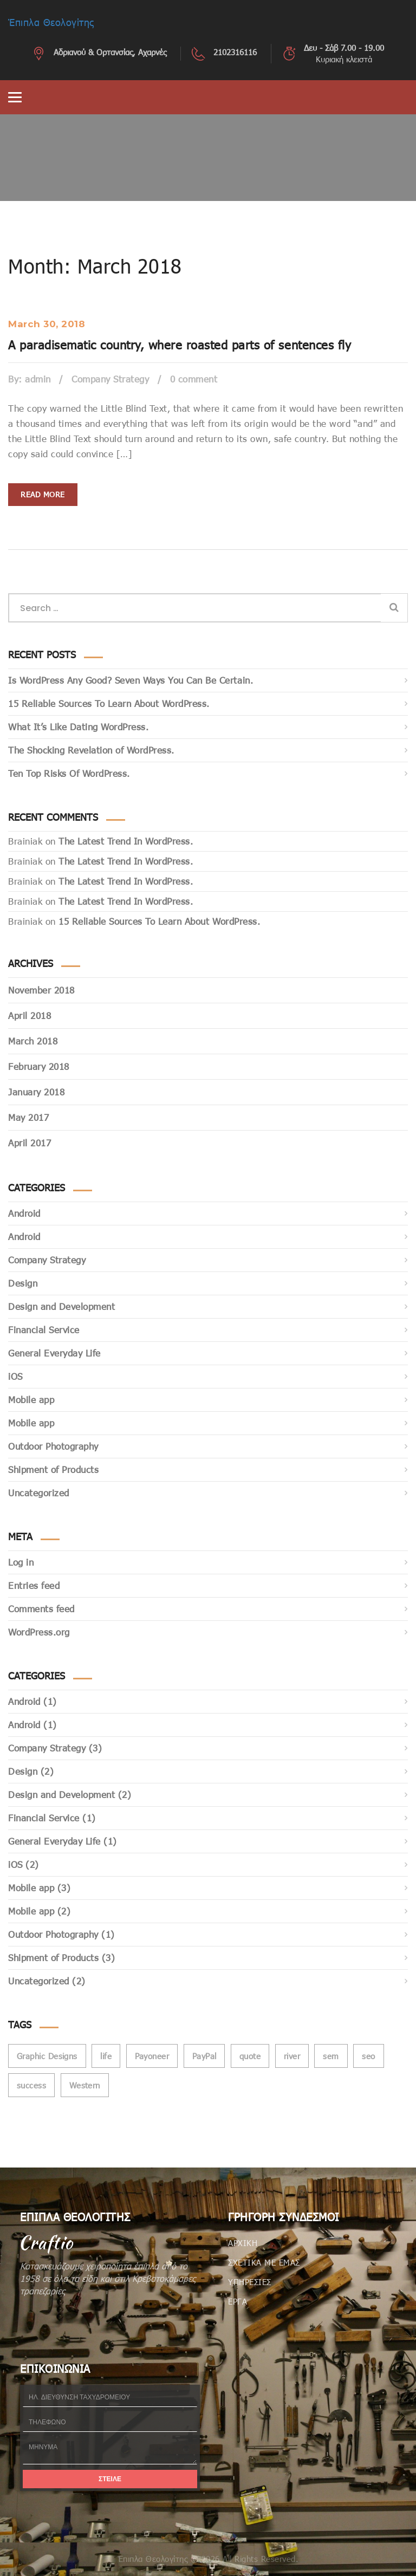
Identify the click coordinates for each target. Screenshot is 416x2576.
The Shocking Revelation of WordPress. (91, 750)
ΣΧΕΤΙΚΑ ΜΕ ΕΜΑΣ (264, 2262)
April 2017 (29, 1143)
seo (368, 2056)
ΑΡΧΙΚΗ (242, 2243)
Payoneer (152, 2056)
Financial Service (44, 1329)
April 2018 (29, 1015)
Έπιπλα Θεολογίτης (51, 22)
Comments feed (41, 1608)
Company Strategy (110, 379)
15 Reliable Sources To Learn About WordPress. (109, 703)
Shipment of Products (53, 1469)
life (106, 2056)
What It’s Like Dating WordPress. (78, 726)
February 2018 (38, 1066)
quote (250, 2056)
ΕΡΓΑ (237, 2301)
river (292, 2056)
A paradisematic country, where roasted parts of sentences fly (179, 345)
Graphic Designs (47, 2056)
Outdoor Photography (53, 1446)
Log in (21, 1562)
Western (84, 2085)
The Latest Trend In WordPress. (125, 841)
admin (38, 379)
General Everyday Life (54, 1353)
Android (24, 1213)
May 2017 (28, 1117)
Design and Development (61, 1306)
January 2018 (36, 1092)
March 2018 (32, 1041)
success (31, 2085)
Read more (43, 494)
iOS (15, 1376)
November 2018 (41, 990)
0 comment (194, 379)
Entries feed (34, 1585)
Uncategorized (38, 1492)
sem (331, 2056)
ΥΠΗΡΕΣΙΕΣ (249, 2282)
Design (22, 1283)
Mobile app (31, 1399)
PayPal (204, 2056)
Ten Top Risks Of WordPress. (69, 773)
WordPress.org (39, 1632)
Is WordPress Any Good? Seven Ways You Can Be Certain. (130, 680)
